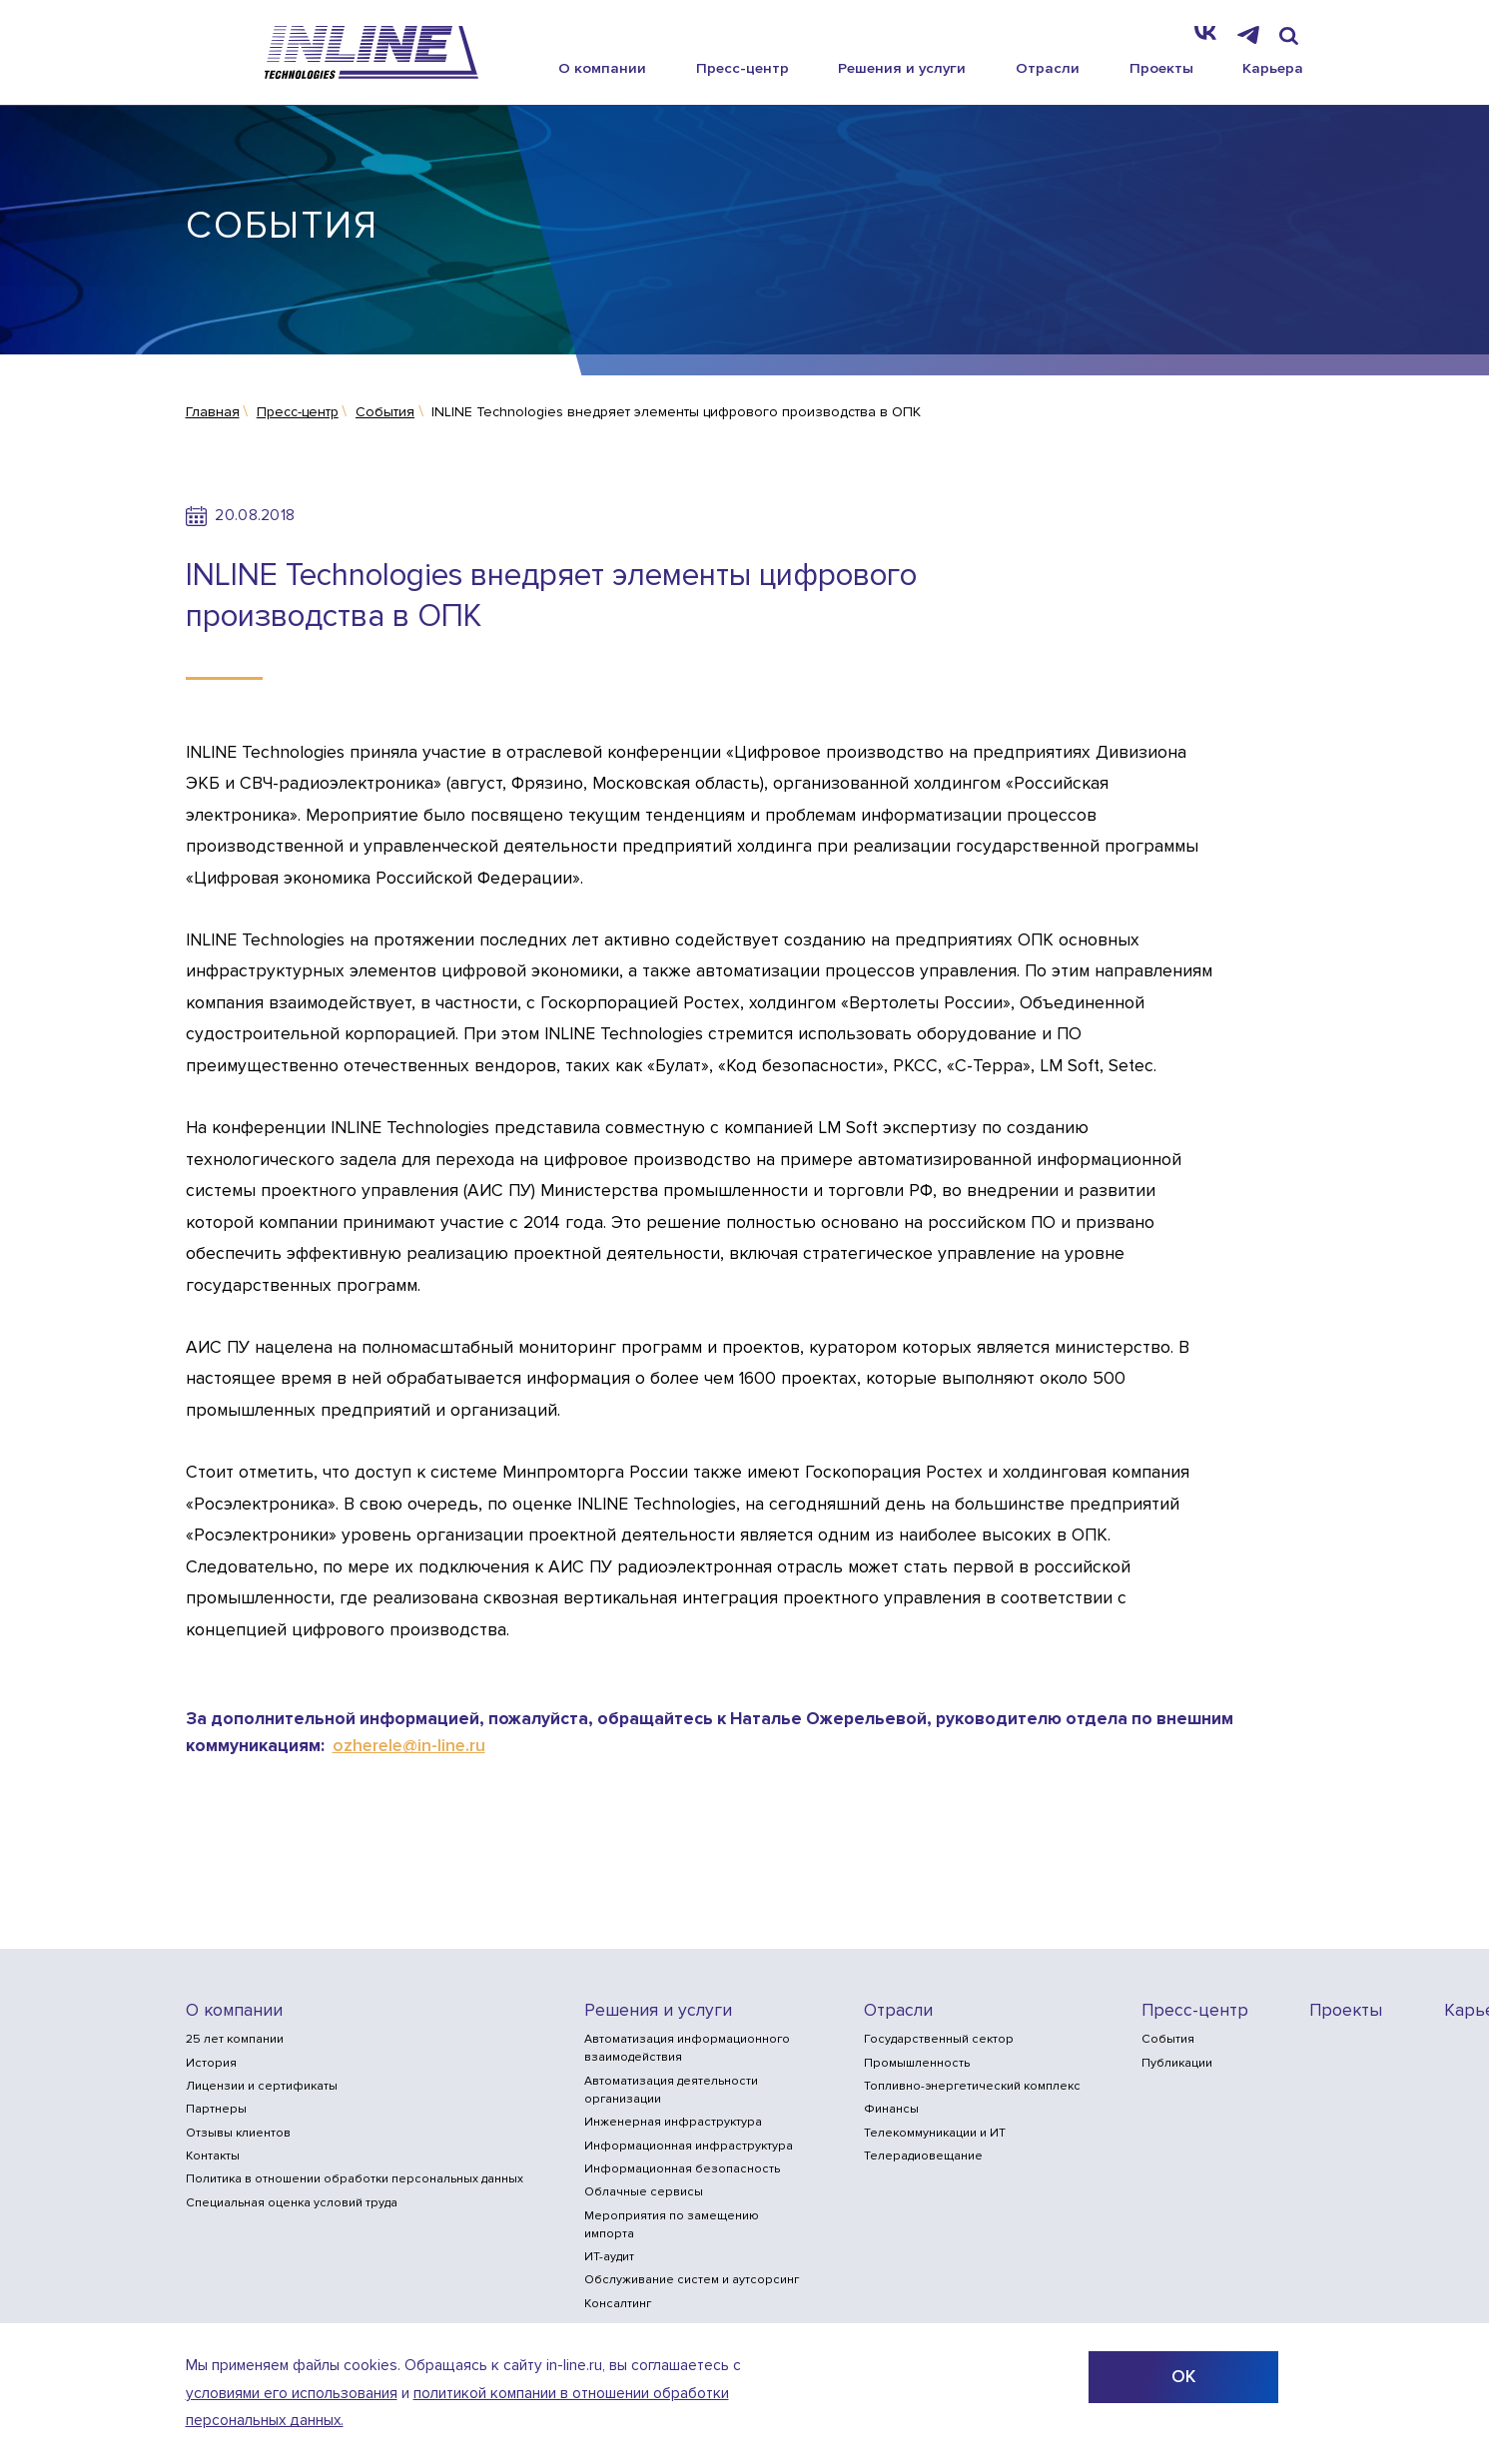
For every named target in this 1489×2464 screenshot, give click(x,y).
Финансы (891, 2109)
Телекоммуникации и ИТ (935, 2133)
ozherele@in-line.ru (409, 1745)
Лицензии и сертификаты (262, 2086)
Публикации (1176, 2063)
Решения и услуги (902, 68)
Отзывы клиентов (238, 2133)
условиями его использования (291, 2393)
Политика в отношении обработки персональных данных (354, 2178)
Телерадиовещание (923, 2156)
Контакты (213, 2156)
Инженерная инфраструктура (673, 2122)
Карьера (1272, 68)
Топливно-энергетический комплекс (972, 2086)
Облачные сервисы (643, 2191)
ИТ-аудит (609, 2256)
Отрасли (1048, 68)
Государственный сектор (939, 2039)
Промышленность (917, 2063)
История (211, 2063)
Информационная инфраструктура (688, 2146)
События (1167, 2039)
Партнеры (216, 2109)
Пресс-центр (742, 68)
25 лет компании (235, 2039)
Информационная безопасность (682, 2168)
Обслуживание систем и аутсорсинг (691, 2279)
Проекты (1161, 68)
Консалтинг (617, 2303)
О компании (602, 68)
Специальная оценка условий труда (291, 2202)
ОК (1183, 2376)
